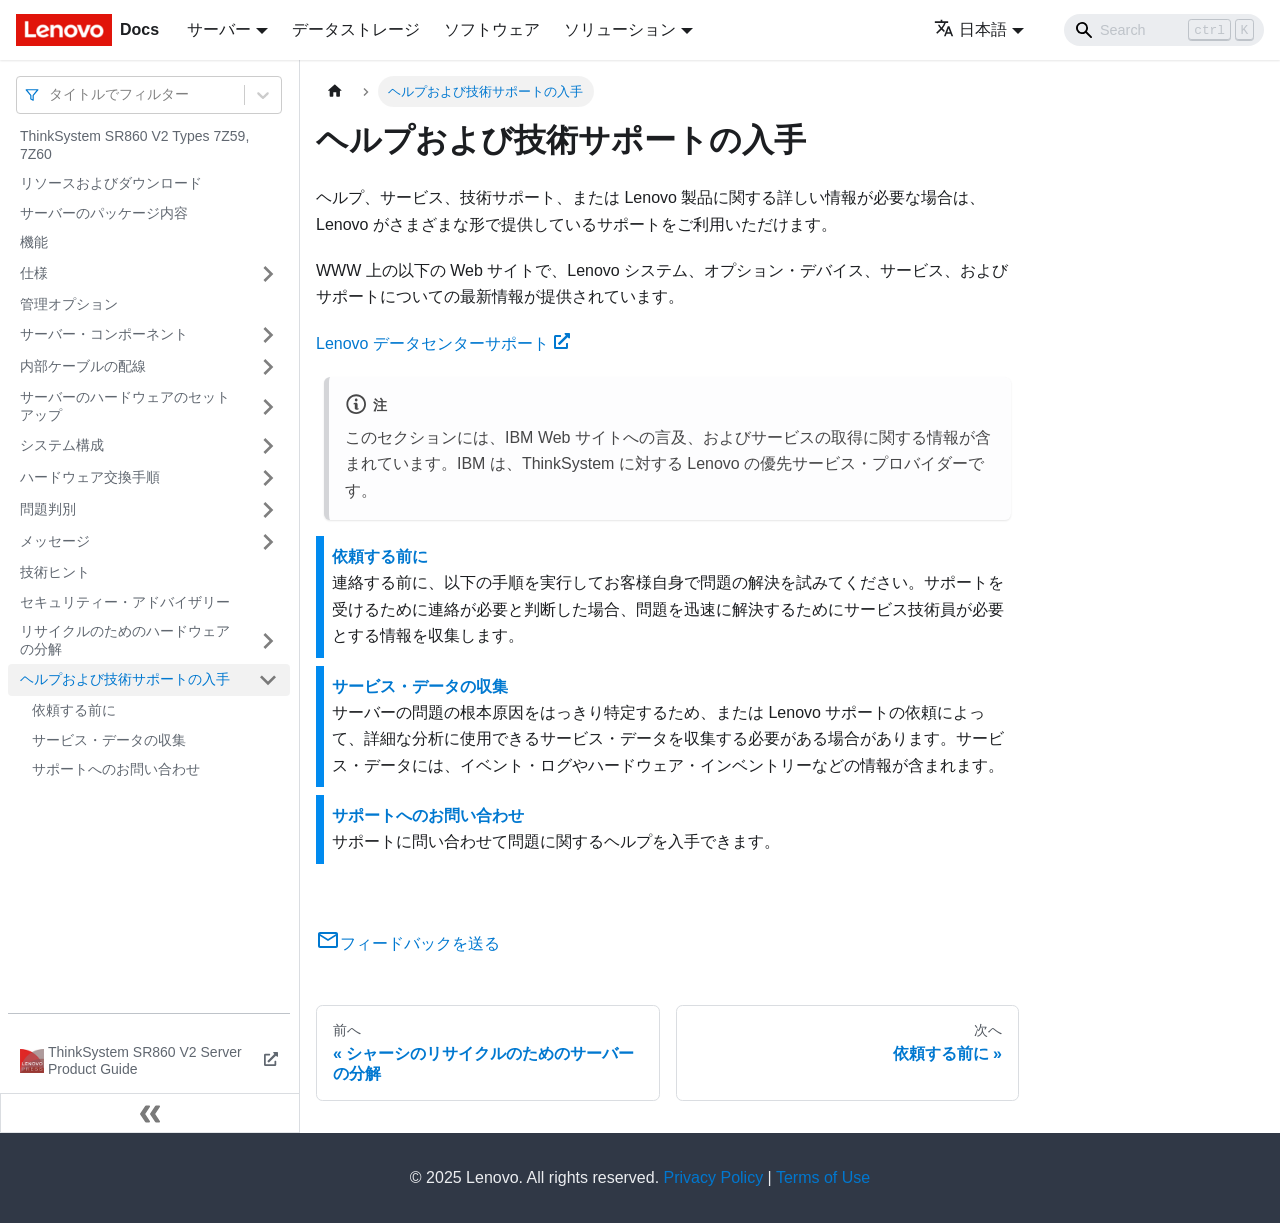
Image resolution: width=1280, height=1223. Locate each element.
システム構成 (62, 445)
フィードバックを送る (408, 943)
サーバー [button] (219, 29)
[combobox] (51, 94)
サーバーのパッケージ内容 (104, 213)
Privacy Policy (714, 1177)
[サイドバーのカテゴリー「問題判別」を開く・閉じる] (268, 510)
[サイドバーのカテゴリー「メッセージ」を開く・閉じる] (268, 542)
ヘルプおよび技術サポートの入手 (125, 679)
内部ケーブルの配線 (83, 366)
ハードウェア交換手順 (90, 477)
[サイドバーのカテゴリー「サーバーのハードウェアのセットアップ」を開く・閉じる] (268, 406)
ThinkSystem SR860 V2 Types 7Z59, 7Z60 (134, 145)
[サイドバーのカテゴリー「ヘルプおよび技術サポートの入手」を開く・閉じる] (268, 680)
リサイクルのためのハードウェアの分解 (125, 640)
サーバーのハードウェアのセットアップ (125, 406)
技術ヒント (55, 572)
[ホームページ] (335, 91)
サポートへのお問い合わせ (116, 769)
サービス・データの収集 (109, 740)
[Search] (1164, 30)
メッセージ (55, 541)
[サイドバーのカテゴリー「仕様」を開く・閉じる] (268, 274)
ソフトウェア (492, 29)
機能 (34, 242)
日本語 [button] (970, 29)
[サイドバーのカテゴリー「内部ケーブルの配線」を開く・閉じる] (268, 367)
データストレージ (356, 29)
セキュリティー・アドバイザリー (125, 602)
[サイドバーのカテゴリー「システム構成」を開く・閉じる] (268, 446)
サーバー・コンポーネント (104, 334)
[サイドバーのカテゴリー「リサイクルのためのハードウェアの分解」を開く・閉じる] (268, 640)
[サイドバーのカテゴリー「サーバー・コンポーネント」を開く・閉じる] (268, 335)
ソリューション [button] (620, 29)
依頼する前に (74, 710)
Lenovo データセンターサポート (443, 343)
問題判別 (48, 509)
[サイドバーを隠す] (150, 1113)
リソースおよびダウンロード (111, 183)
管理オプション (69, 304)
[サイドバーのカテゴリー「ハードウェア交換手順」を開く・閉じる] (268, 478)
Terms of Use (823, 1177)
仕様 (34, 273)
